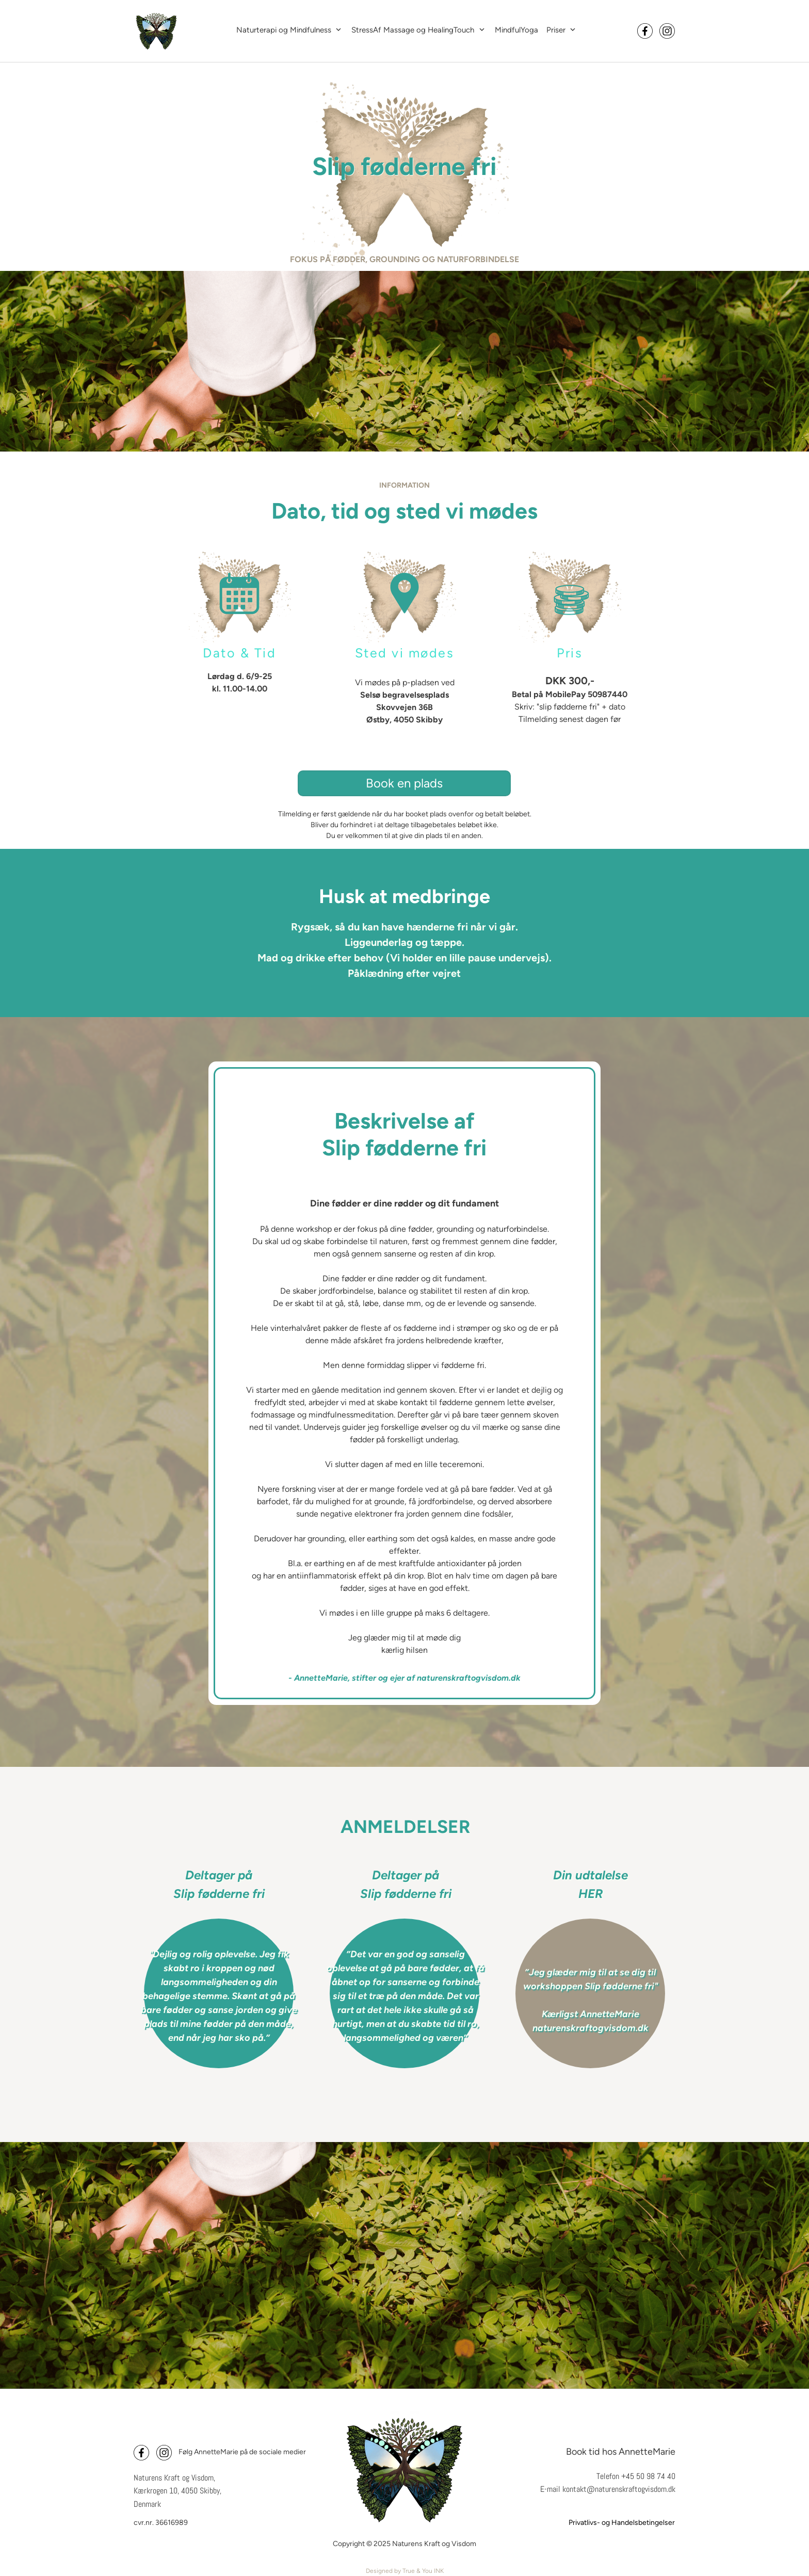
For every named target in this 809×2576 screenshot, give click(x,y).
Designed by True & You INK (405, 2570)
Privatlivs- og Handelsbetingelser (622, 2522)
